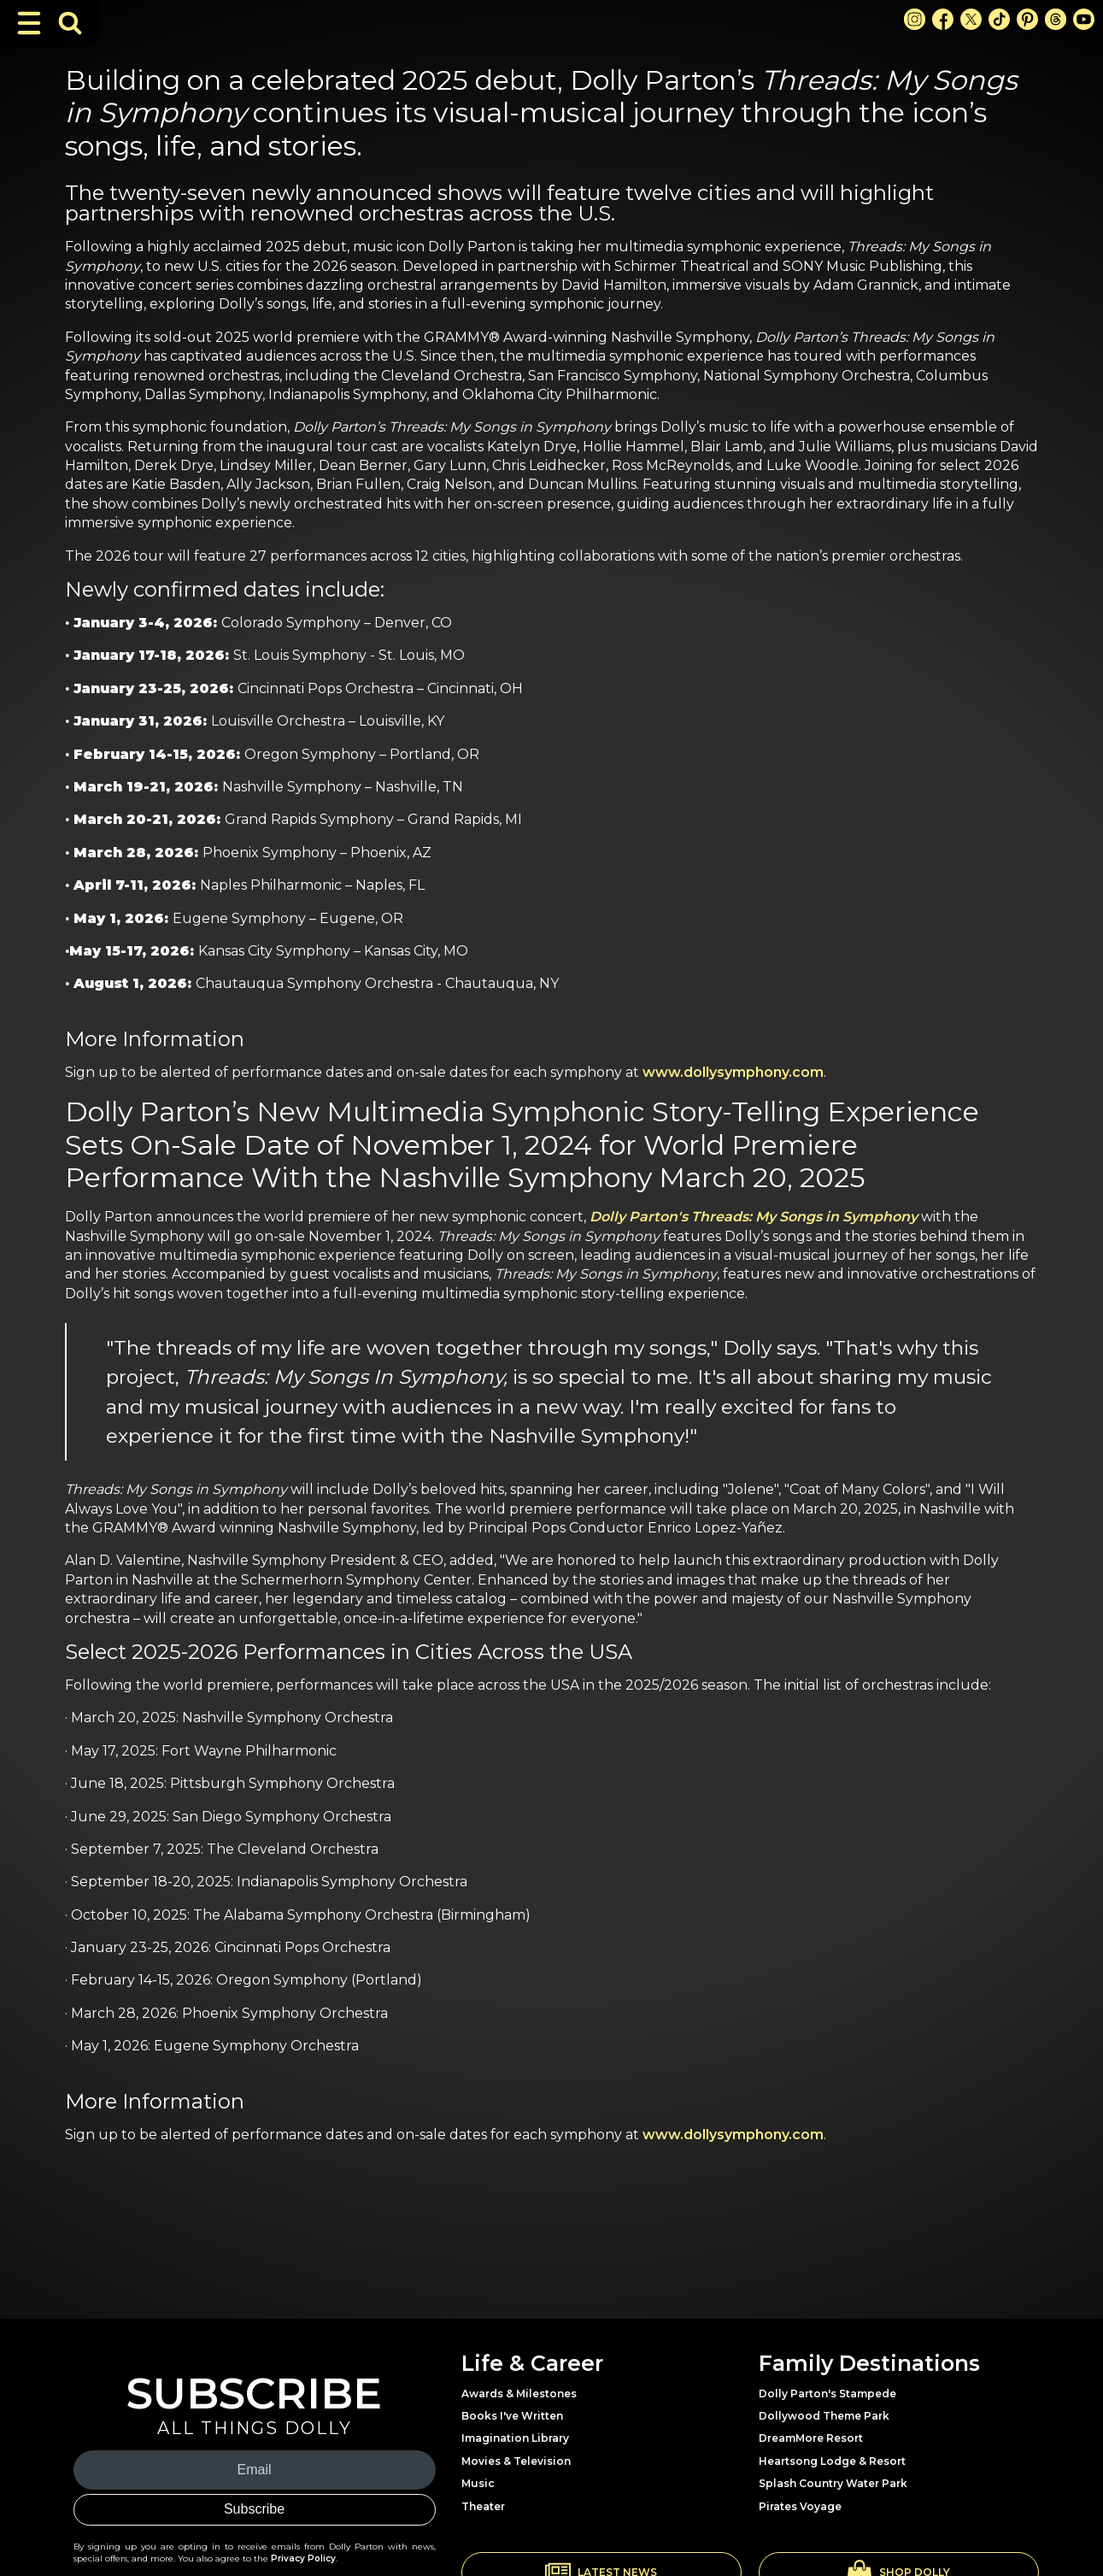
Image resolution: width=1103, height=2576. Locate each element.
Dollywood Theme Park (824, 2415)
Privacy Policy (303, 2558)
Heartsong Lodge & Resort (832, 2461)
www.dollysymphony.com (733, 1072)
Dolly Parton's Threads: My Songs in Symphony (754, 1217)
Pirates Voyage (800, 2506)
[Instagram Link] (914, 19)
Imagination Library (515, 2438)
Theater (483, 2506)
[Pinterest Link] (1027, 19)
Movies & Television (516, 2461)
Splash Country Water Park (833, 2483)
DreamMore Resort (811, 2438)
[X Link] (971, 19)
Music (478, 2483)
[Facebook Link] (942, 19)
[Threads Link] (1055, 19)
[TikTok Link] (999, 19)
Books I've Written (512, 2415)
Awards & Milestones (519, 2393)
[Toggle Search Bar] (70, 23)
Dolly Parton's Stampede (827, 2393)
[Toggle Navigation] (29, 23)
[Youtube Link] (1083, 19)
